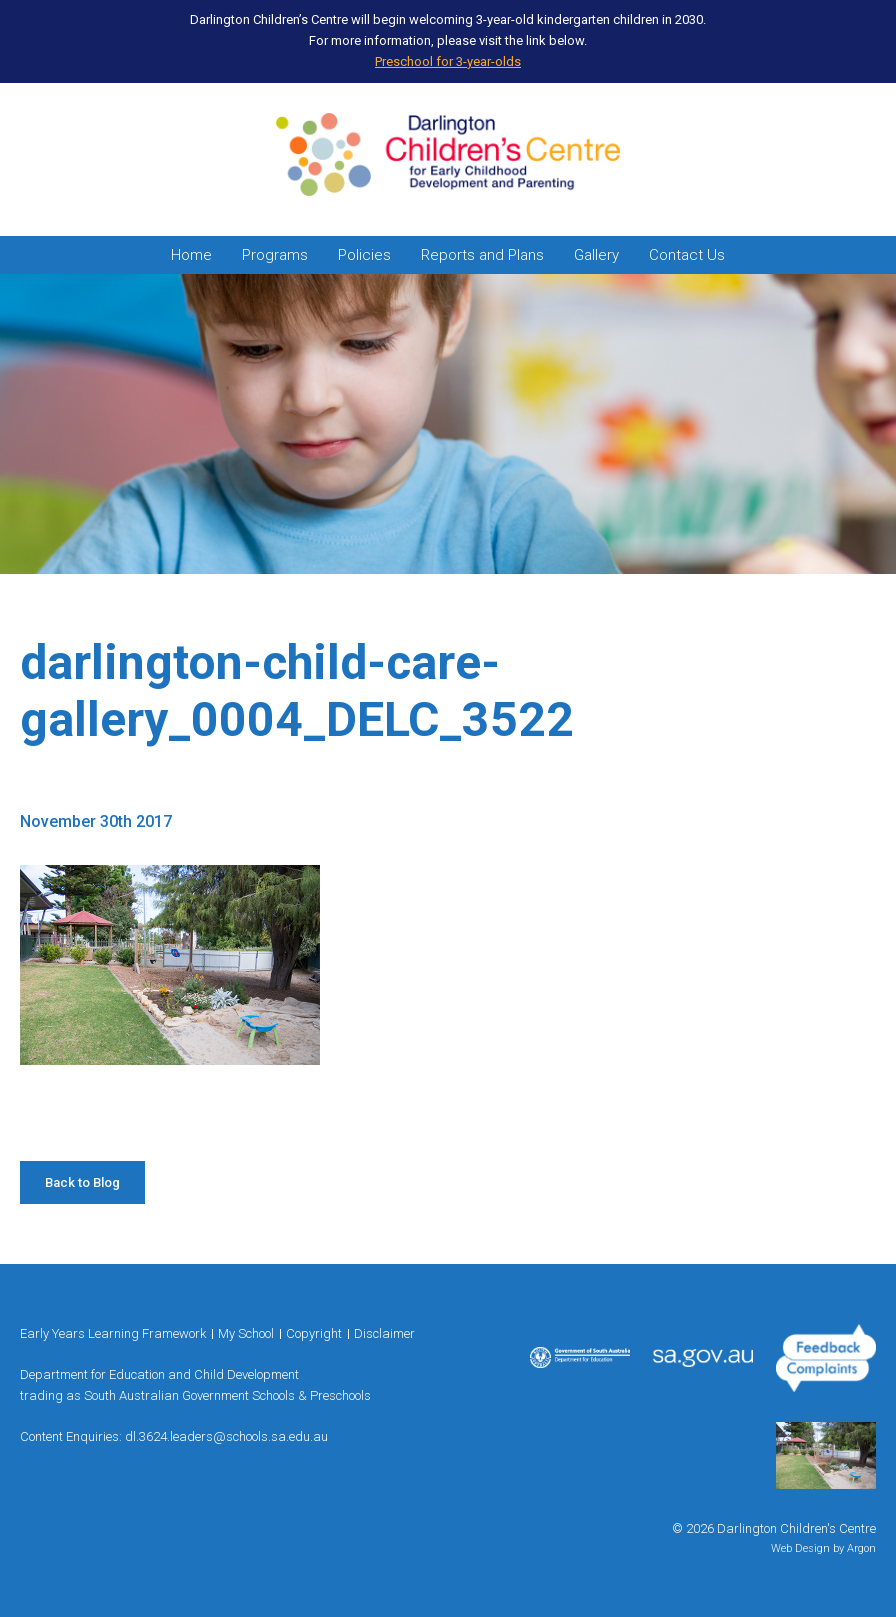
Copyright (314, 1333)
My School (246, 1333)
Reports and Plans (482, 255)
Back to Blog (82, 1182)
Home (191, 255)
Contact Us (687, 255)
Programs (275, 255)
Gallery (596, 255)
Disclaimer (384, 1333)
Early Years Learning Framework (113, 1333)
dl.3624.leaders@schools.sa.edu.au (226, 1436)
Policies (364, 255)
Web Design (800, 1548)
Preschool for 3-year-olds (448, 61)
